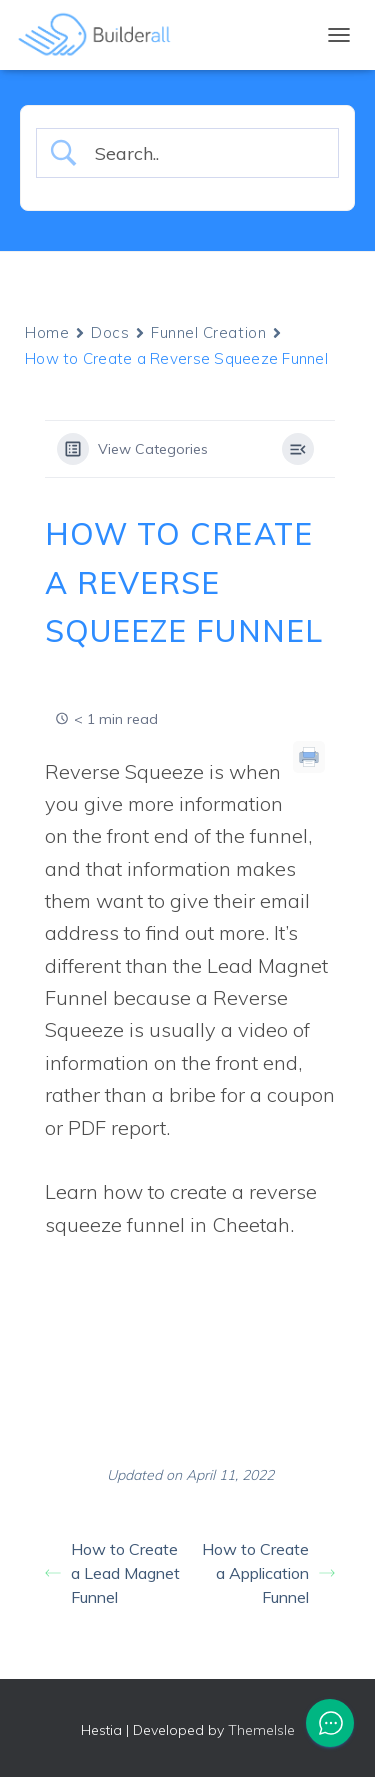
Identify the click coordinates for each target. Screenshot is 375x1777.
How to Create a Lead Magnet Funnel (112, 1573)
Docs (110, 332)
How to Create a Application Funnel (268, 1573)
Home (47, 332)
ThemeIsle (261, 1730)
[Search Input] (204, 153)
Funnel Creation (208, 332)
